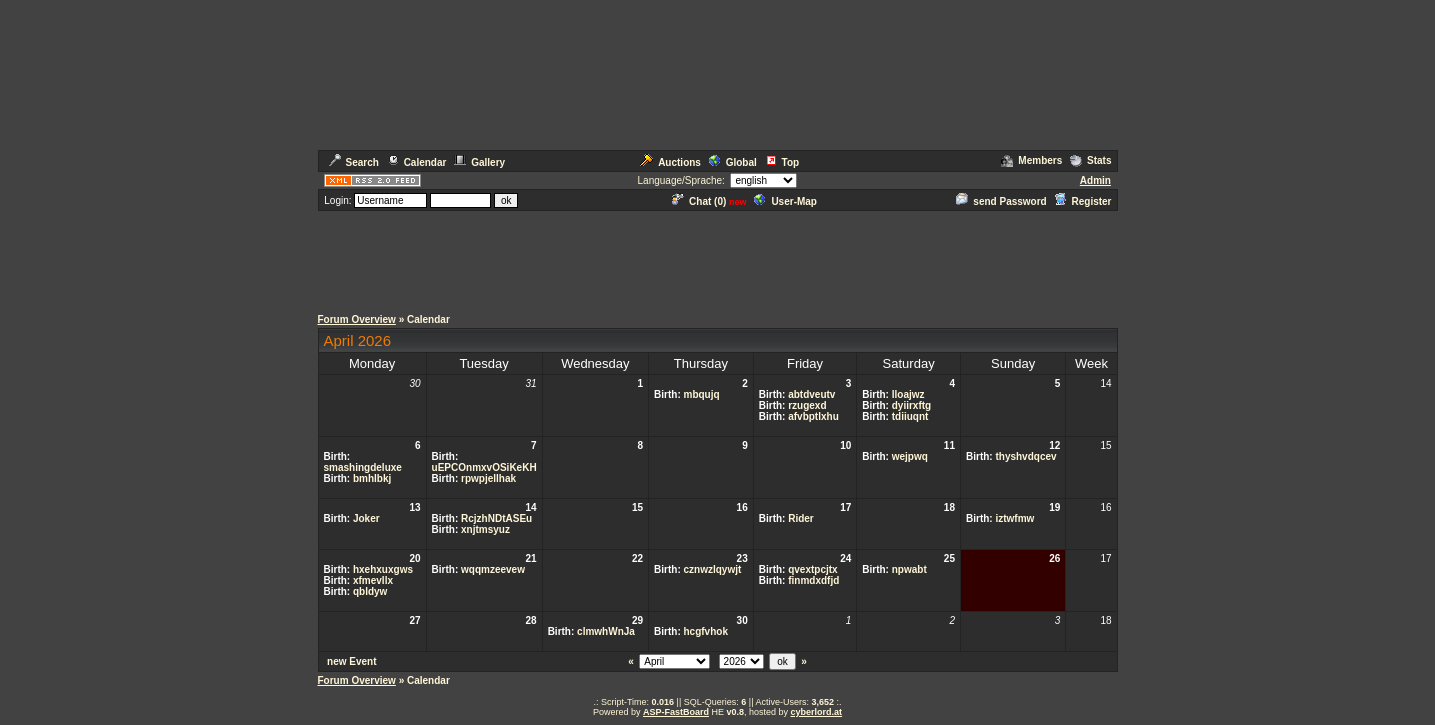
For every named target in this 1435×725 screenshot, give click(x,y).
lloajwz (908, 394)
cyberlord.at (817, 712)
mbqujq (702, 394)
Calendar (417, 162)
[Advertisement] (718, 258)
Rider (801, 518)
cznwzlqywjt (713, 569)
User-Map (785, 201)
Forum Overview (357, 319)
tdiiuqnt (910, 416)
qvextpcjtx (812, 569)
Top (782, 162)
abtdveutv (811, 394)
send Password (1001, 201)
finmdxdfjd (813, 580)
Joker (366, 518)
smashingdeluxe (363, 467)
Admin (1095, 180)
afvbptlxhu (813, 416)
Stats (1090, 160)
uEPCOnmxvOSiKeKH (484, 467)
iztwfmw (1014, 518)
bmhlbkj (372, 478)
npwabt (909, 569)
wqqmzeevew (493, 569)
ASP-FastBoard (676, 712)
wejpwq (910, 456)
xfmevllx (373, 580)
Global (733, 162)
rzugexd (807, 405)
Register (1082, 201)
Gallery (479, 162)
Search (354, 162)
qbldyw (370, 591)
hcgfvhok (706, 631)
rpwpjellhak (488, 478)
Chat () (699, 201)
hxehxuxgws (383, 569)
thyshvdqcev (1025, 456)
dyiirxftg (911, 405)
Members (1031, 160)
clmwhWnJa (606, 631)
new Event (351, 661)
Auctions (670, 162)
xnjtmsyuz (485, 529)
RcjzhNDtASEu (496, 518)
